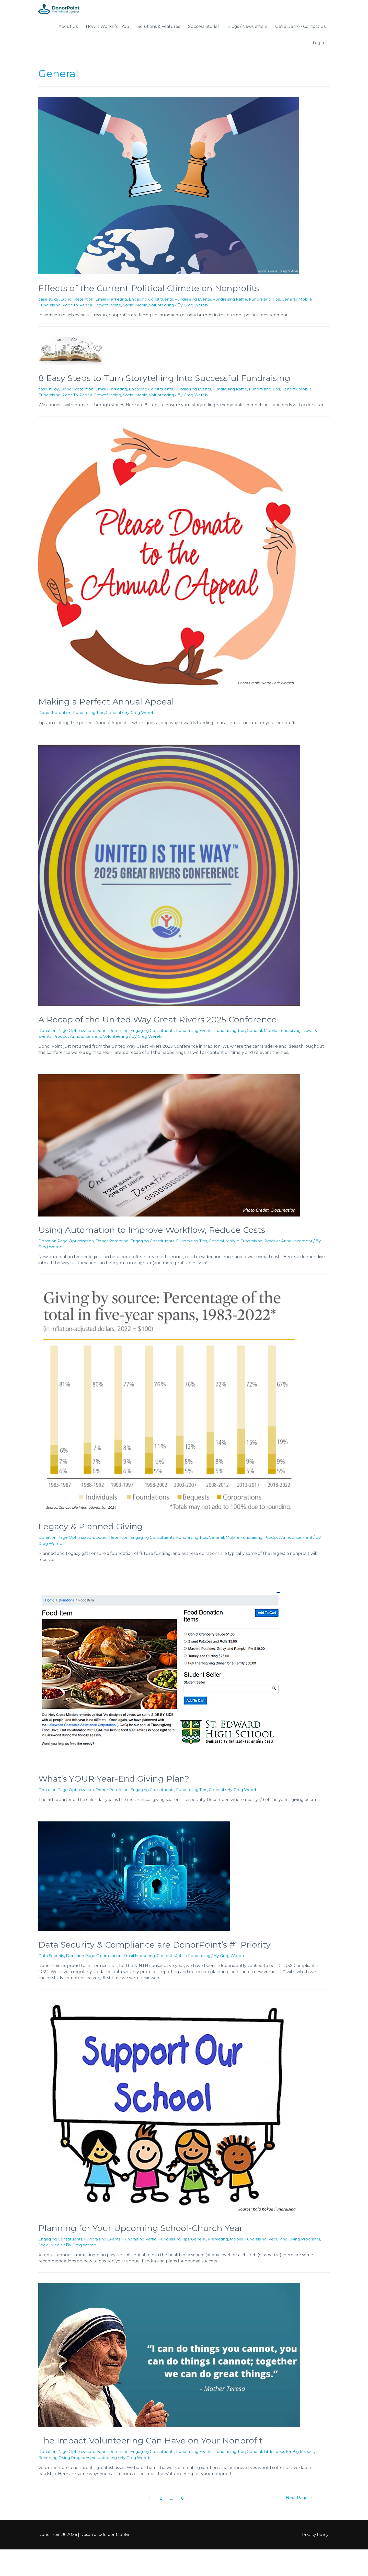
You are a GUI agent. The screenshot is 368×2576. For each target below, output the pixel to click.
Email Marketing (115, 299)
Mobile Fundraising (297, 1057)
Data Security (52, 1982)
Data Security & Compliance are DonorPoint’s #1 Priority (179, 1970)
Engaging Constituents (157, 299)
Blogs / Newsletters (247, 26)
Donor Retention (79, 299)
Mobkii (122, 2561)
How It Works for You (107, 26)
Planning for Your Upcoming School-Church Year (163, 2254)
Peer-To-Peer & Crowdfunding (95, 305)
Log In (319, 43)
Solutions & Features (158, 26)
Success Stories (203, 26)
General (305, 299)
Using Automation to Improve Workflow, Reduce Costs (177, 1256)
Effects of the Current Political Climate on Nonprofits (172, 287)
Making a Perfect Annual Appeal (121, 714)
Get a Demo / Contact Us (300, 26)
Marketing (230, 2265)
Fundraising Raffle (241, 299)
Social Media (141, 305)
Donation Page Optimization (67, 1057)
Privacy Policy (316, 2561)
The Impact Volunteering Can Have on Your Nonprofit (175, 2466)
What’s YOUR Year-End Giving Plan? (129, 1804)
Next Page (295, 2524)
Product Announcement (83, 1062)
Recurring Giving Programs (82, 2484)
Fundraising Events (202, 299)
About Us (68, 26)
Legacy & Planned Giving (102, 1552)
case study (49, 299)
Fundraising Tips (278, 299)
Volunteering (169, 305)
